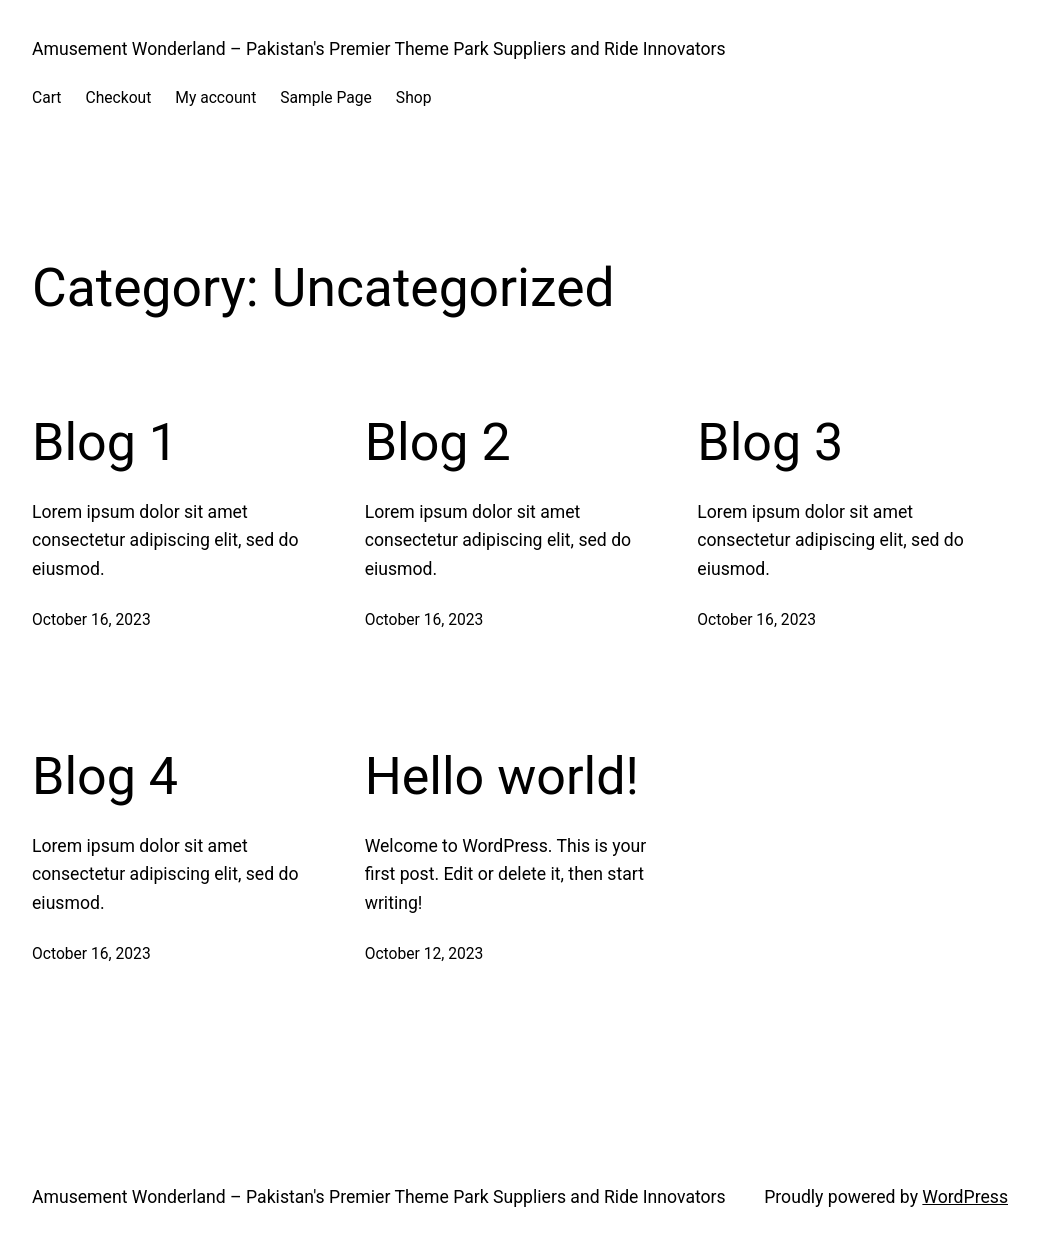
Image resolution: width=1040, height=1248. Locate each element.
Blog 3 (770, 442)
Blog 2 (438, 442)
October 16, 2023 (91, 619)
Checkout (118, 97)
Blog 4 (105, 776)
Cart (46, 97)
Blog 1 (105, 442)
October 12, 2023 (424, 953)
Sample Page (326, 97)
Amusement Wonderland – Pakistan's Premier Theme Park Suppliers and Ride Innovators (379, 49)
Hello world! (502, 776)
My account (215, 97)
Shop (414, 97)
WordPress (965, 1197)
